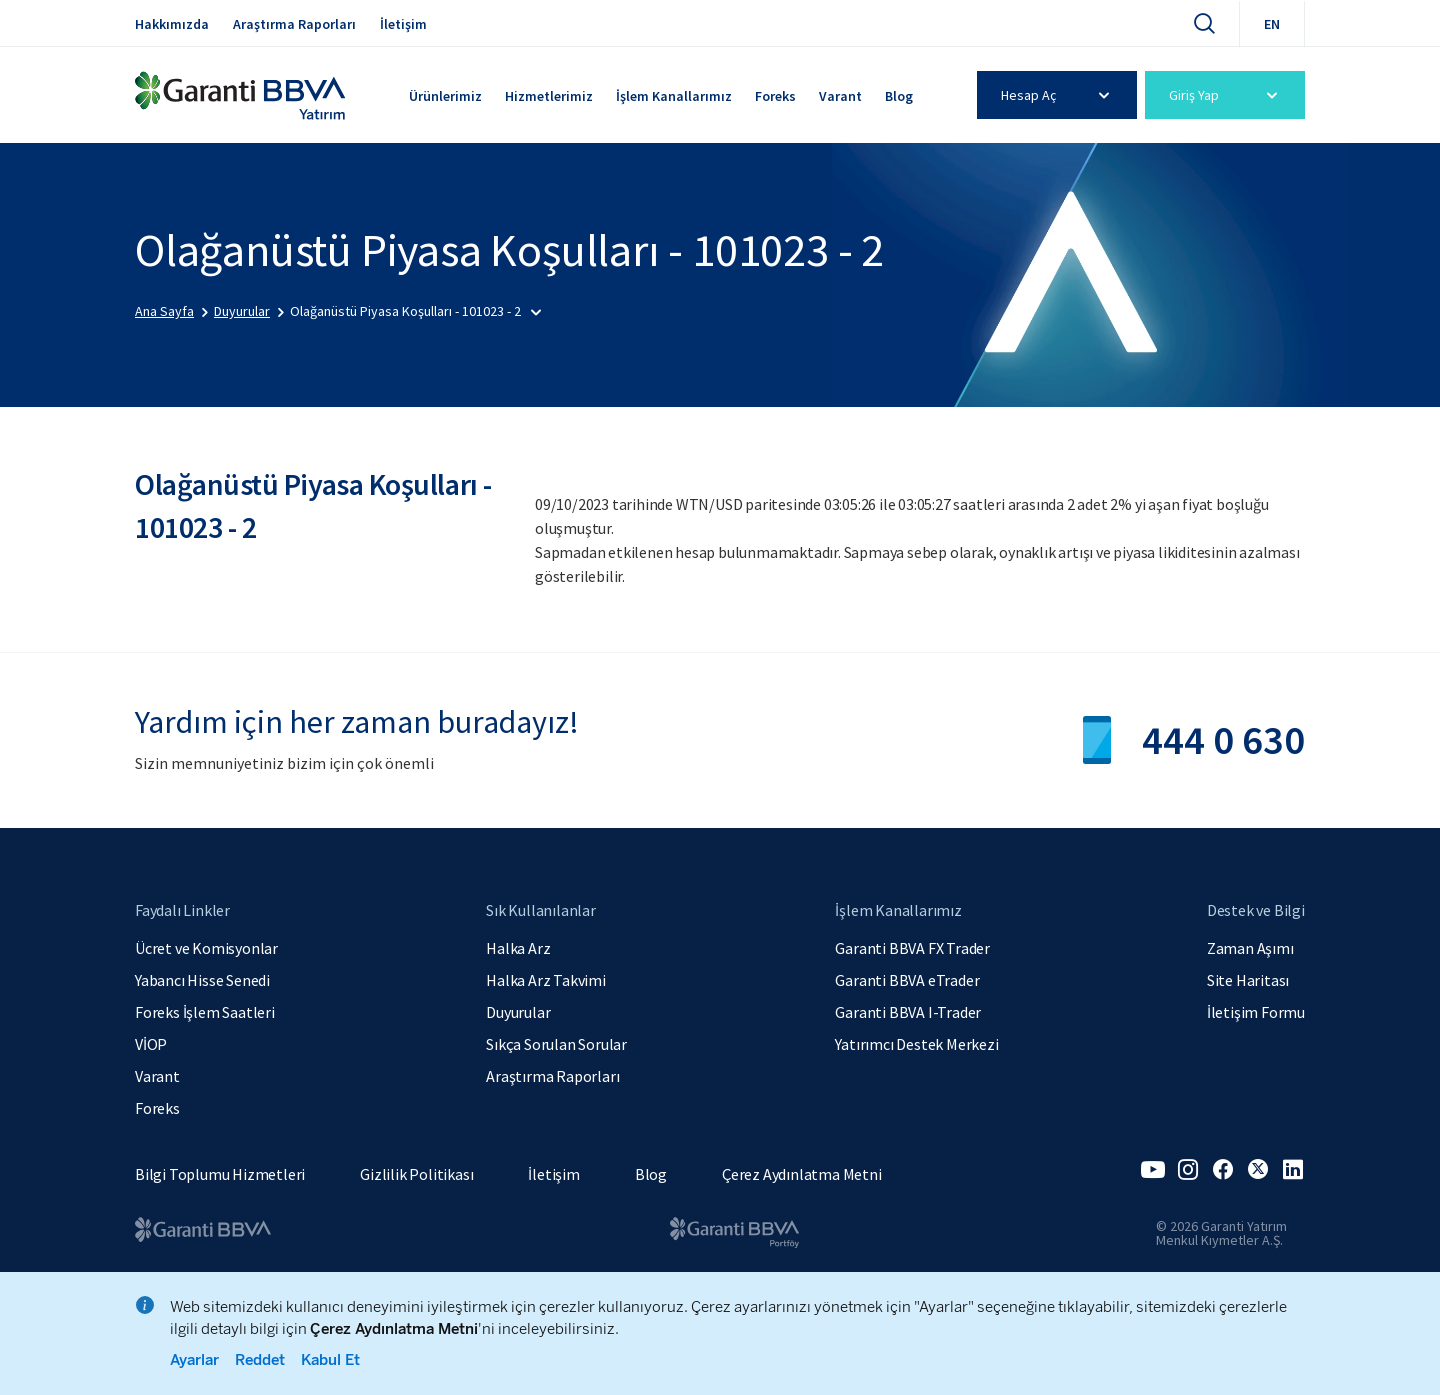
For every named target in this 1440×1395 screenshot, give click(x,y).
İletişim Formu (1256, 1012)
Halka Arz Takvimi (546, 980)
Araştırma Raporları (294, 24)
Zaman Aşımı (1250, 948)
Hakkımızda (172, 24)
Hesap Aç (1058, 95)
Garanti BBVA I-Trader (908, 1012)
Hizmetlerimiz (549, 96)
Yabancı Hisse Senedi (202, 980)
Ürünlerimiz (445, 96)
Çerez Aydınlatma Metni (802, 1174)
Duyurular (518, 1012)
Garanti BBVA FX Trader (912, 948)
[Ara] (1204, 23)
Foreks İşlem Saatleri (205, 1012)
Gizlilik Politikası (416, 1174)
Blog (899, 96)
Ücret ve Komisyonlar (206, 948)
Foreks (775, 96)
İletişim (403, 24)
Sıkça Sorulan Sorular (556, 1044)
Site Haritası (1248, 980)
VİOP (151, 1044)
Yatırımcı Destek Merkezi (916, 1044)
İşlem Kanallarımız (674, 96)
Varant (840, 96)
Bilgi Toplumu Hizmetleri (220, 1174)
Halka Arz (518, 948)
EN (1272, 24)
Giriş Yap (1226, 95)
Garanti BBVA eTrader (907, 980)
